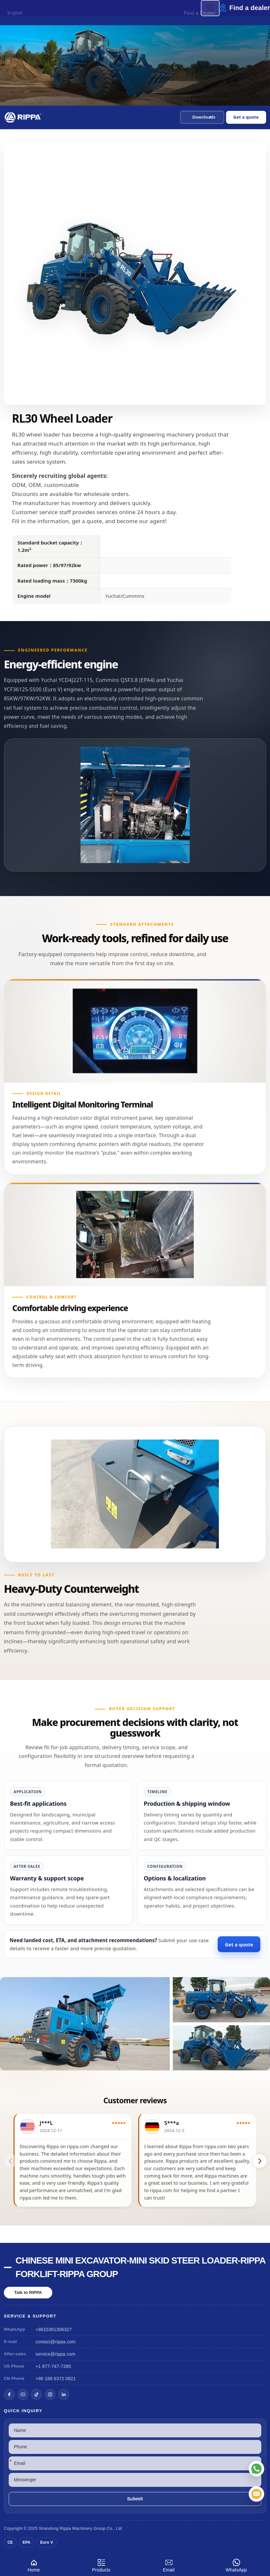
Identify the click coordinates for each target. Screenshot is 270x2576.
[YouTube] (22, 2394)
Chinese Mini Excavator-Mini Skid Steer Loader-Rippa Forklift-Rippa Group (140, 2267)
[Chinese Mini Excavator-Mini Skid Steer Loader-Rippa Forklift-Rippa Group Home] (23, 117)
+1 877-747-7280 (53, 2366)
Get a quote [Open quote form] (246, 117)
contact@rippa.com (56, 2341)
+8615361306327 (54, 2329)
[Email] (256, 2494)
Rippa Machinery (76, 2528)
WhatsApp (236, 2564)
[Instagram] (50, 2394)
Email (169, 2564)
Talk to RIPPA (28, 2292)
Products (101, 2564)
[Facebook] (9, 2394)
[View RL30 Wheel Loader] (135, 2023)
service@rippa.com (55, 2354)
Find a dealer (249, 7)
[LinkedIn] (63, 2394)
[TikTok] (36, 2394)
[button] (202, 117)
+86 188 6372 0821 (56, 2378)
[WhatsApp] (256, 2468)
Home (34, 2564)
